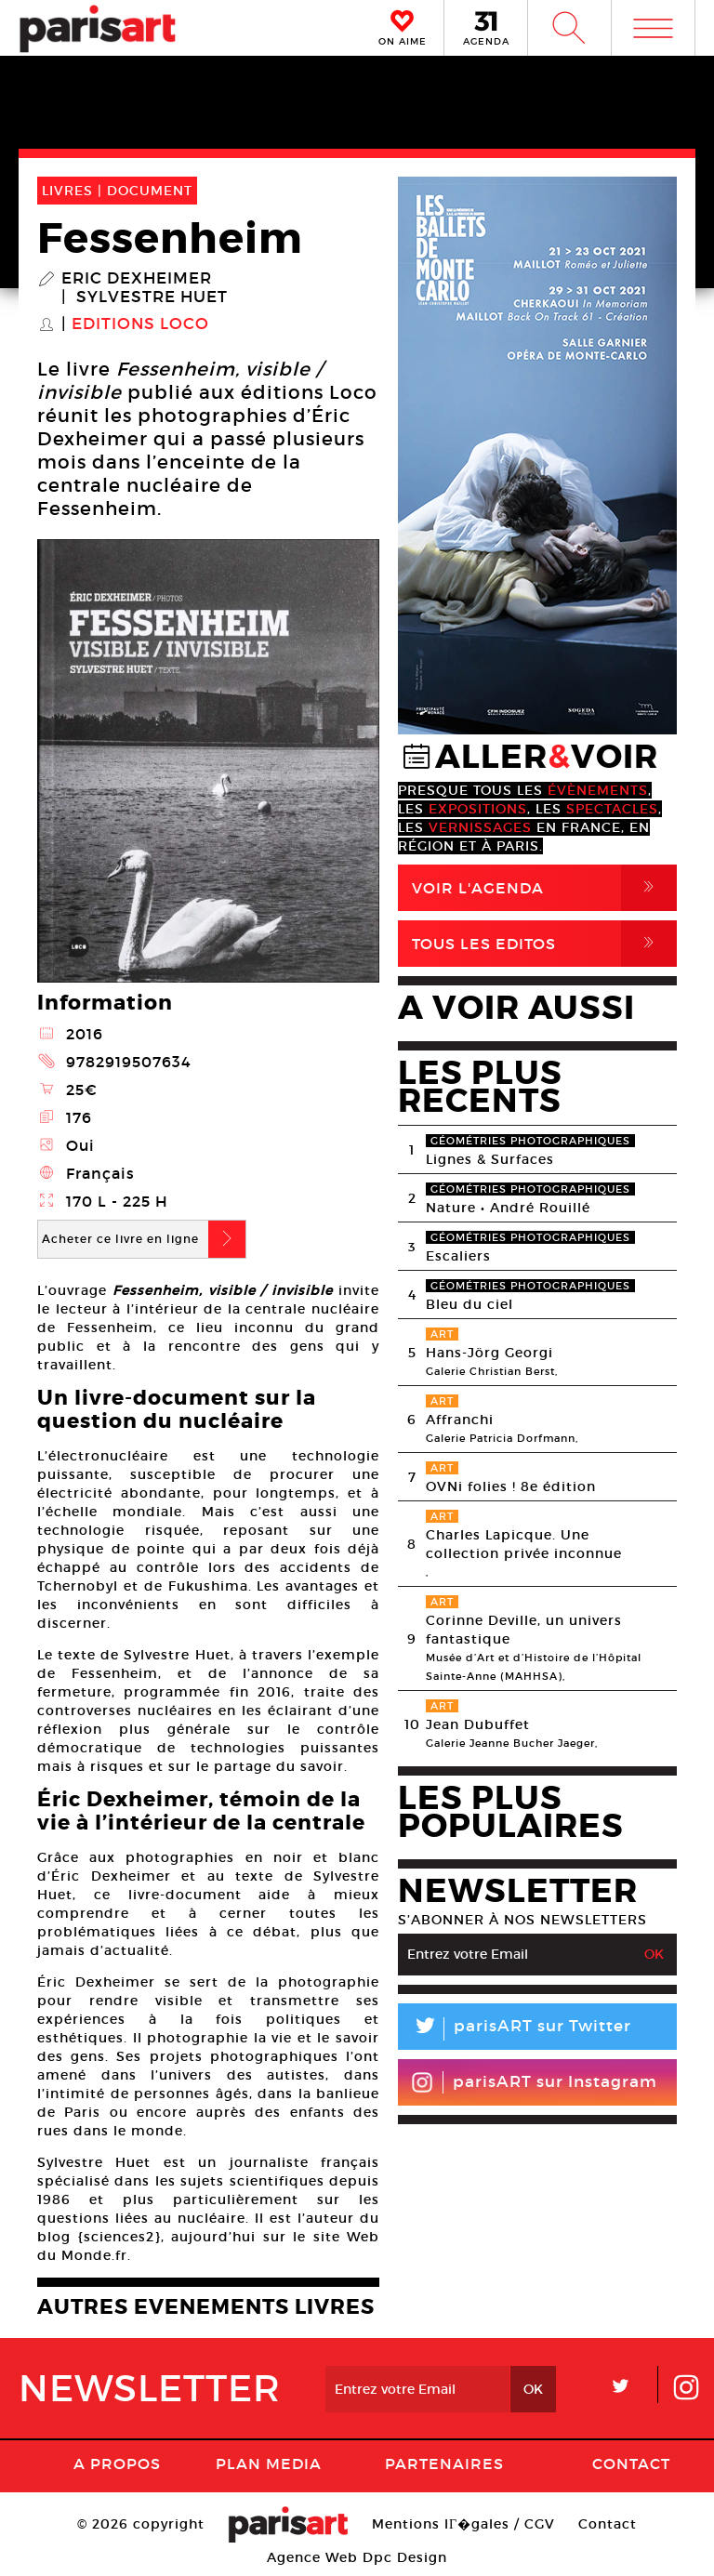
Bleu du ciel (469, 1304)
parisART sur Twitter (514, 2029)
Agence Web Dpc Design (357, 2557)
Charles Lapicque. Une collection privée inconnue (524, 1544)
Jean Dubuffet (478, 1724)
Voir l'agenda (544, 888)
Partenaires (444, 2463)
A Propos (117, 2463)
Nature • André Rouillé (508, 1207)
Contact (631, 2463)
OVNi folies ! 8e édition (511, 1486)
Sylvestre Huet (152, 297)
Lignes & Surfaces (490, 1159)
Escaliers (458, 1256)
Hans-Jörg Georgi (489, 1352)
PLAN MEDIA (269, 2463)
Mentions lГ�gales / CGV (463, 2524)
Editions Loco (140, 324)
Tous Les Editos (544, 943)
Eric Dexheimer (136, 279)
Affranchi (460, 1419)
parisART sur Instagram (534, 2082)
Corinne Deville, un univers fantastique (524, 1629)
